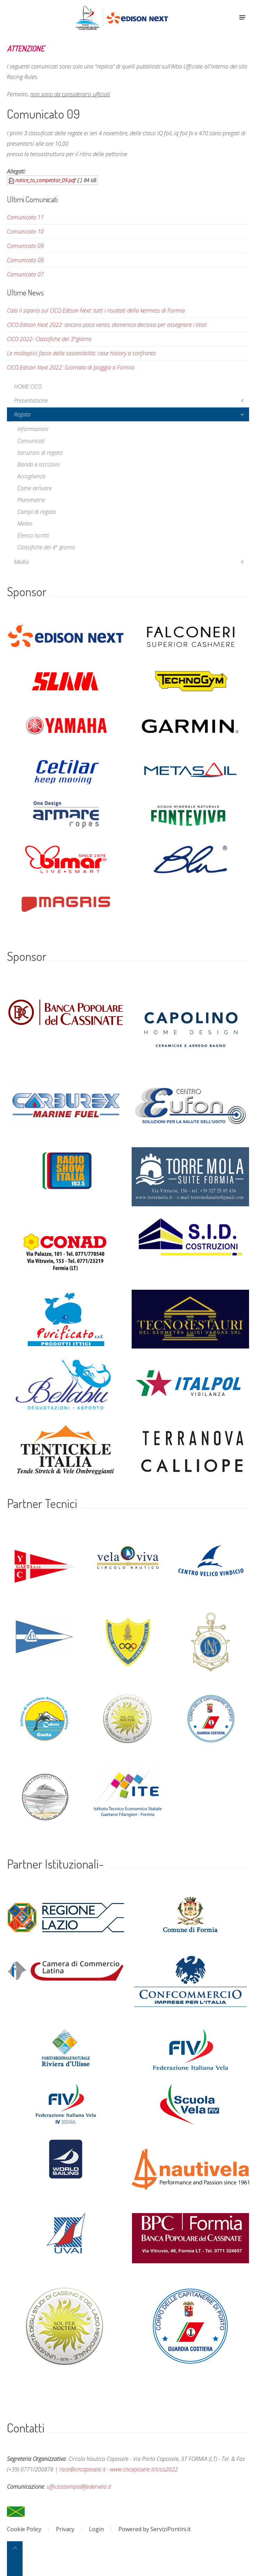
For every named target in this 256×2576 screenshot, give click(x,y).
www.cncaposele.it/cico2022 (144, 2469)
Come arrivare (34, 488)
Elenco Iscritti (33, 535)
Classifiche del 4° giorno (46, 547)
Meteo (24, 523)
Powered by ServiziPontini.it (154, 2529)
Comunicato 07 (25, 274)
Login (96, 2529)
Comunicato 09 (25, 246)
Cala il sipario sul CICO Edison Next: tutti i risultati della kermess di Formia (96, 310)
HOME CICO (28, 386)
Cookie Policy (24, 2529)
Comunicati (31, 441)
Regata (22, 414)
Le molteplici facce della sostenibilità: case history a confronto (81, 353)
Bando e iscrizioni (38, 464)
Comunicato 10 (25, 231)
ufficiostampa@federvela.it (79, 2486)
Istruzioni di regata (40, 452)
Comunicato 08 (25, 260)
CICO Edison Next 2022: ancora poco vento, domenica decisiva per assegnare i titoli (107, 325)
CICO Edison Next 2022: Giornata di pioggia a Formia (70, 367)
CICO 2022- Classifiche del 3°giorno (49, 339)
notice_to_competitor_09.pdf (45, 180)
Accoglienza (31, 476)
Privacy (65, 2529)
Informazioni (32, 429)
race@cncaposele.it (82, 2469)
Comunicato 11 (25, 217)
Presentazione (31, 400)
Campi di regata (36, 512)
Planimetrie (31, 500)
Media (21, 562)
